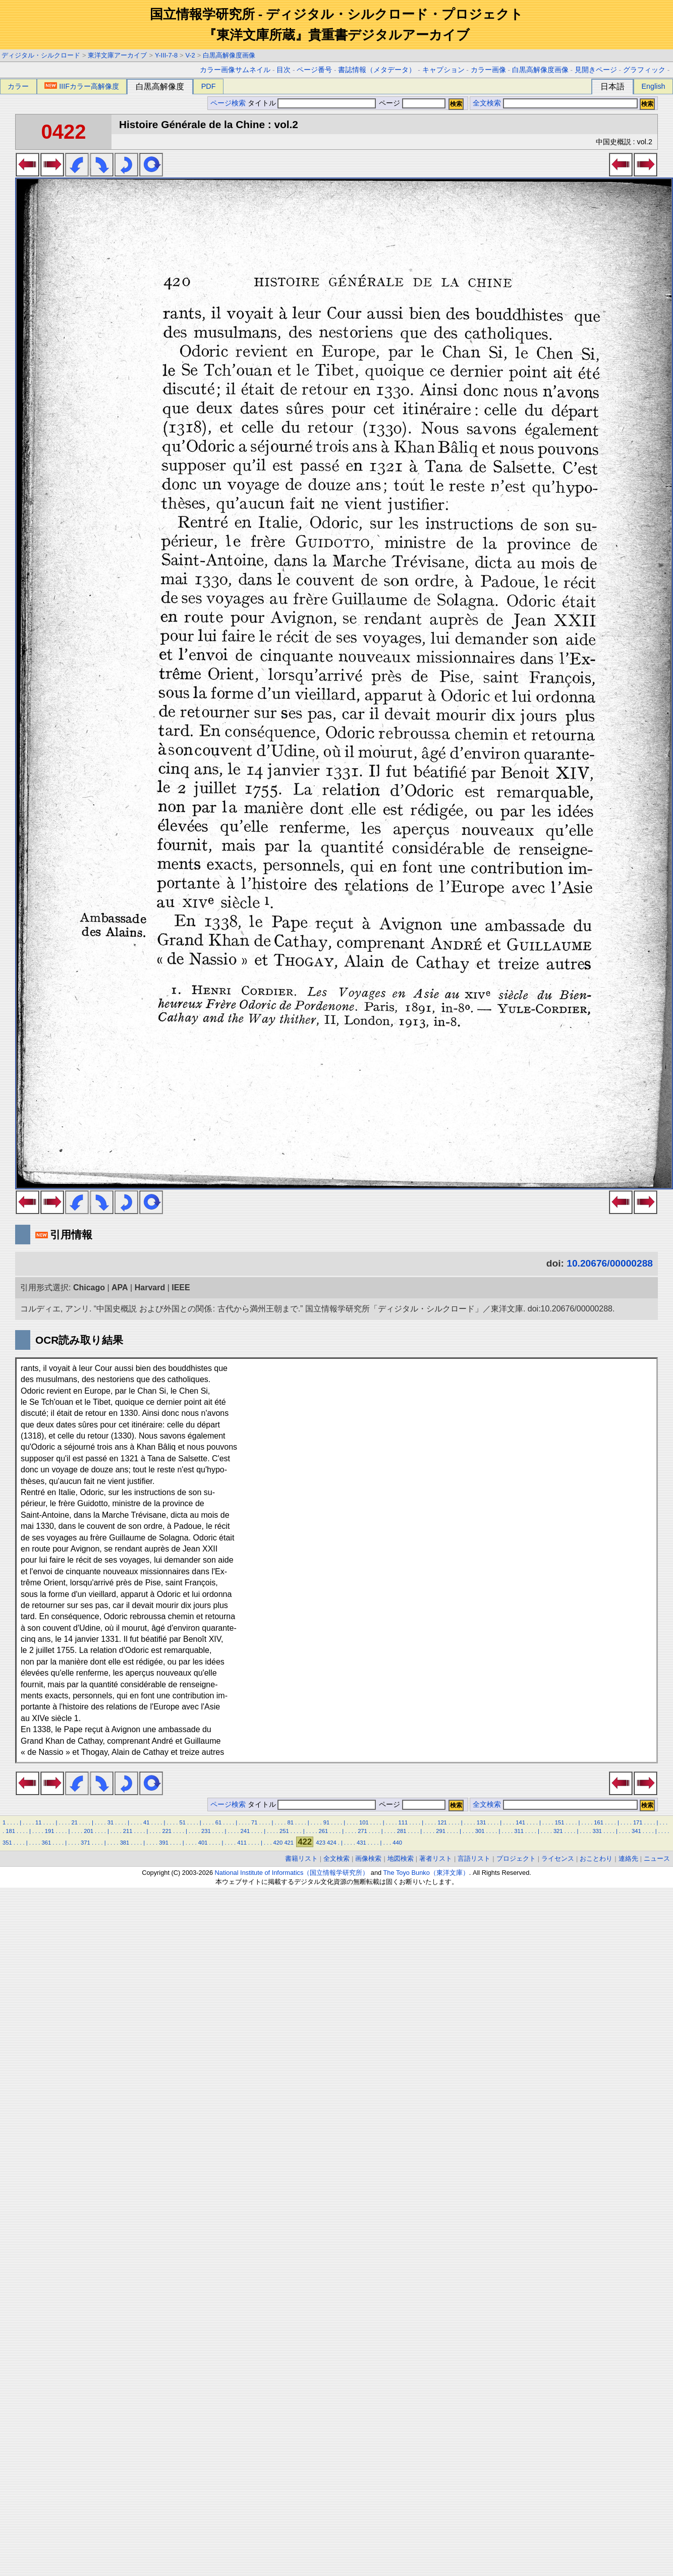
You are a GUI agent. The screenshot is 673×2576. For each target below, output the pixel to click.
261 (323, 1831)
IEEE (181, 1287)
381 (125, 1843)
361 (46, 1843)
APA (119, 1287)
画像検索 (368, 1858)
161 (598, 1822)
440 (397, 1843)
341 (636, 1831)
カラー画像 (488, 70)
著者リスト (435, 1858)
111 (403, 1822)
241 (245, 1831)
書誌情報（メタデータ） (377, 70)
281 (402, 1831)
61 (218, 1822)
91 (326, 1822)
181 (10, 1831)
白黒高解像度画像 (229, 55)
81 (290, 1822)
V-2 (190, 55)
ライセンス (557, 1858)
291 (440, 1831)
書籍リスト (301, 1858)
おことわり (596, 1858)
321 (558, 1831)
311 (519, 1831)
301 (480, 1831)
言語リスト (474, 1858)
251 (284, 1831)
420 (278, 1843)
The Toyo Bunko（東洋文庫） (426, 1872)
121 (442, 1822)
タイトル (312, 103)
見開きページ (596, 70)
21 (74, 1822)
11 (38, 1822)
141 (520, 1822)
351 (7, 1843)
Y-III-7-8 (166, 55)
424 (331, 1843)
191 (49, 1831)
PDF (208, 86)
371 (85, 1843)
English (653, 86)
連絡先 (628, 1858)
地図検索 (400, 1858)
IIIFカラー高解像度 (81, 86)
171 (638, 1822)
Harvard (150, 1287)
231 (206, 1831)
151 (560, 1822)
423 (320, 1843)
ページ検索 (228, 103)
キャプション (443, 70)
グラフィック (644, 70)
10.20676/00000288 (610, 1263)
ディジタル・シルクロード (41, 55)
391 (164, 1843)
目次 (283, 70)
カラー (18, 86)
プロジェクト (516, 1858)
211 (128, 1831)
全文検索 (487, 103)
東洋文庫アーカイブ (117, 55)
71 (254, 1822)
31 (110, 1822)
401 (203, 1843)
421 (289, 1843)
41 (146, 1822)
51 (182, 1822)
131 (481, 1822)
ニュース (657, 1858)
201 (88, 1831)
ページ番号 (314, 70)
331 (597, 1831)
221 (167, 1831)
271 (362, 1831)
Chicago (89, 1287)
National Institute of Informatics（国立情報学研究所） (292, 1872)
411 (242, 1843)
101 (364, 1822)
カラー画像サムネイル (235, 70)
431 (361, 1843)
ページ (411, 103)
